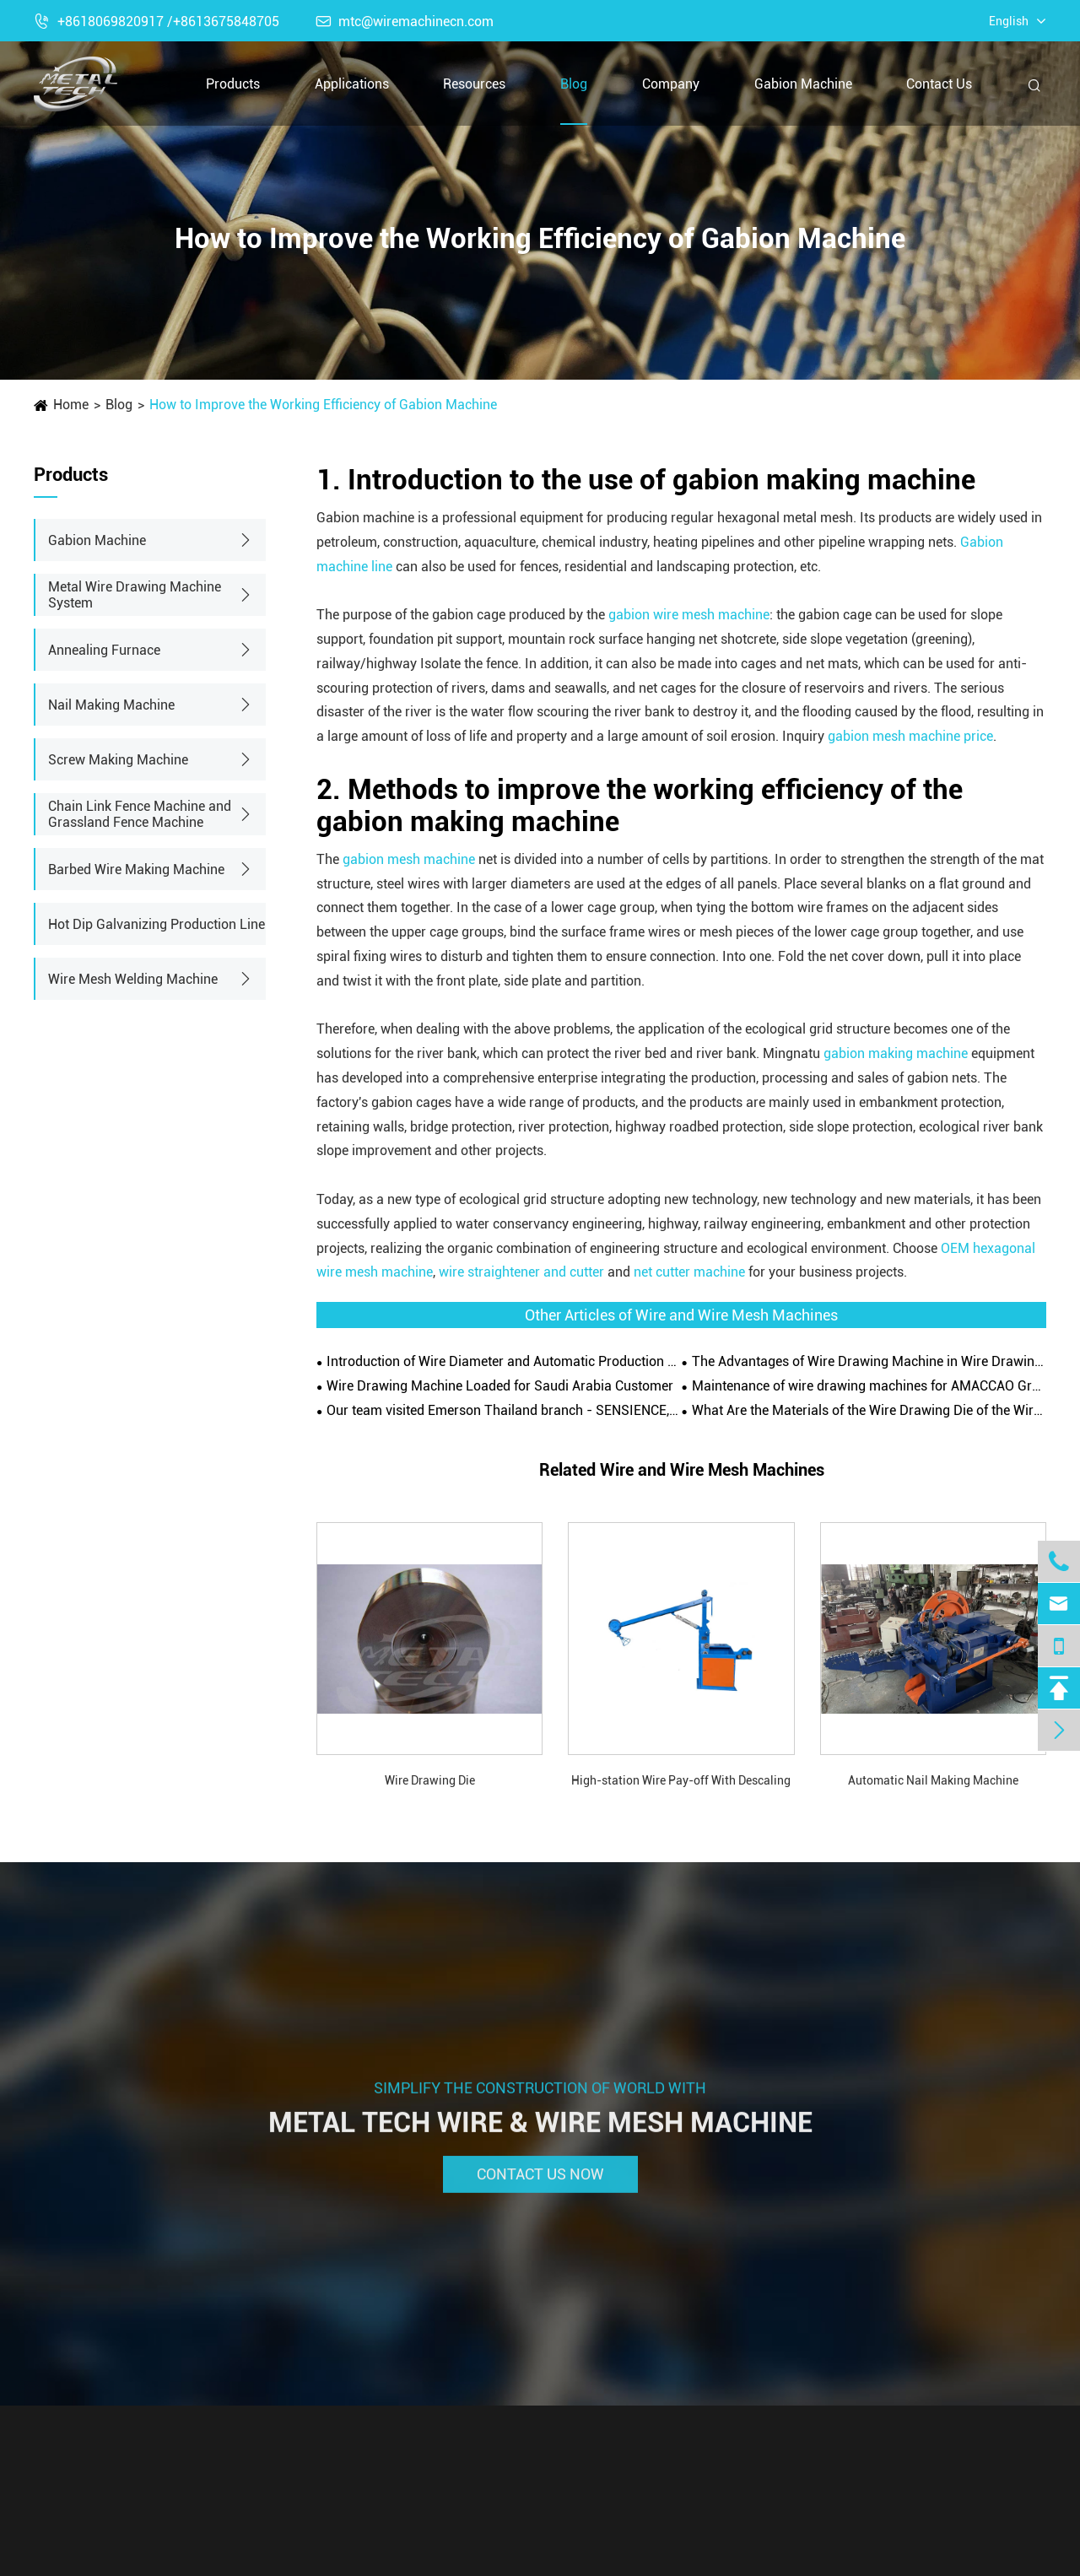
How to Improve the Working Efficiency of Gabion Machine (323, 405)
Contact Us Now (540, 2183)
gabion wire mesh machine (689, 615)
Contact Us (939, 84)
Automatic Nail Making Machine (933, 1780)
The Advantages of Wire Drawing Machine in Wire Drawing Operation (869, 1361)
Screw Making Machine (118, 760)
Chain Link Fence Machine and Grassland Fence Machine (139, 814)
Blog (573, 84)
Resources (474, 84)
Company (670, 84)
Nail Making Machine (111, 705)
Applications (352, 84)
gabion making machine (896, 1053)
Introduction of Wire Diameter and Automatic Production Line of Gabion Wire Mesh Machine (504, 1361)
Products (233, 84)
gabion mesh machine (409, 859)
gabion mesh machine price (910, 736)
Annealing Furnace (104, 650)
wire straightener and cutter (521, 1272)
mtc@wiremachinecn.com (405, 22)
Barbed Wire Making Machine (136, 869)
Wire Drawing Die (430, 1780)
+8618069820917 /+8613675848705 (156, 22)
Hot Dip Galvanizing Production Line (156, 924)
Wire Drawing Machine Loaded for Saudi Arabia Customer (500, 1386)
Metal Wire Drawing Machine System (134, 595)
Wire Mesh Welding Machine (133, 979)
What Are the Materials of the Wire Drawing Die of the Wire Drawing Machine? (869, 1410)
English (1009, 21)
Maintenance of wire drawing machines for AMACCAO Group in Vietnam (869, 1386)
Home (71, 405)
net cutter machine (689, 1272)
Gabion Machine (803, 84)
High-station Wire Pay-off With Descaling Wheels (681, 1782)
